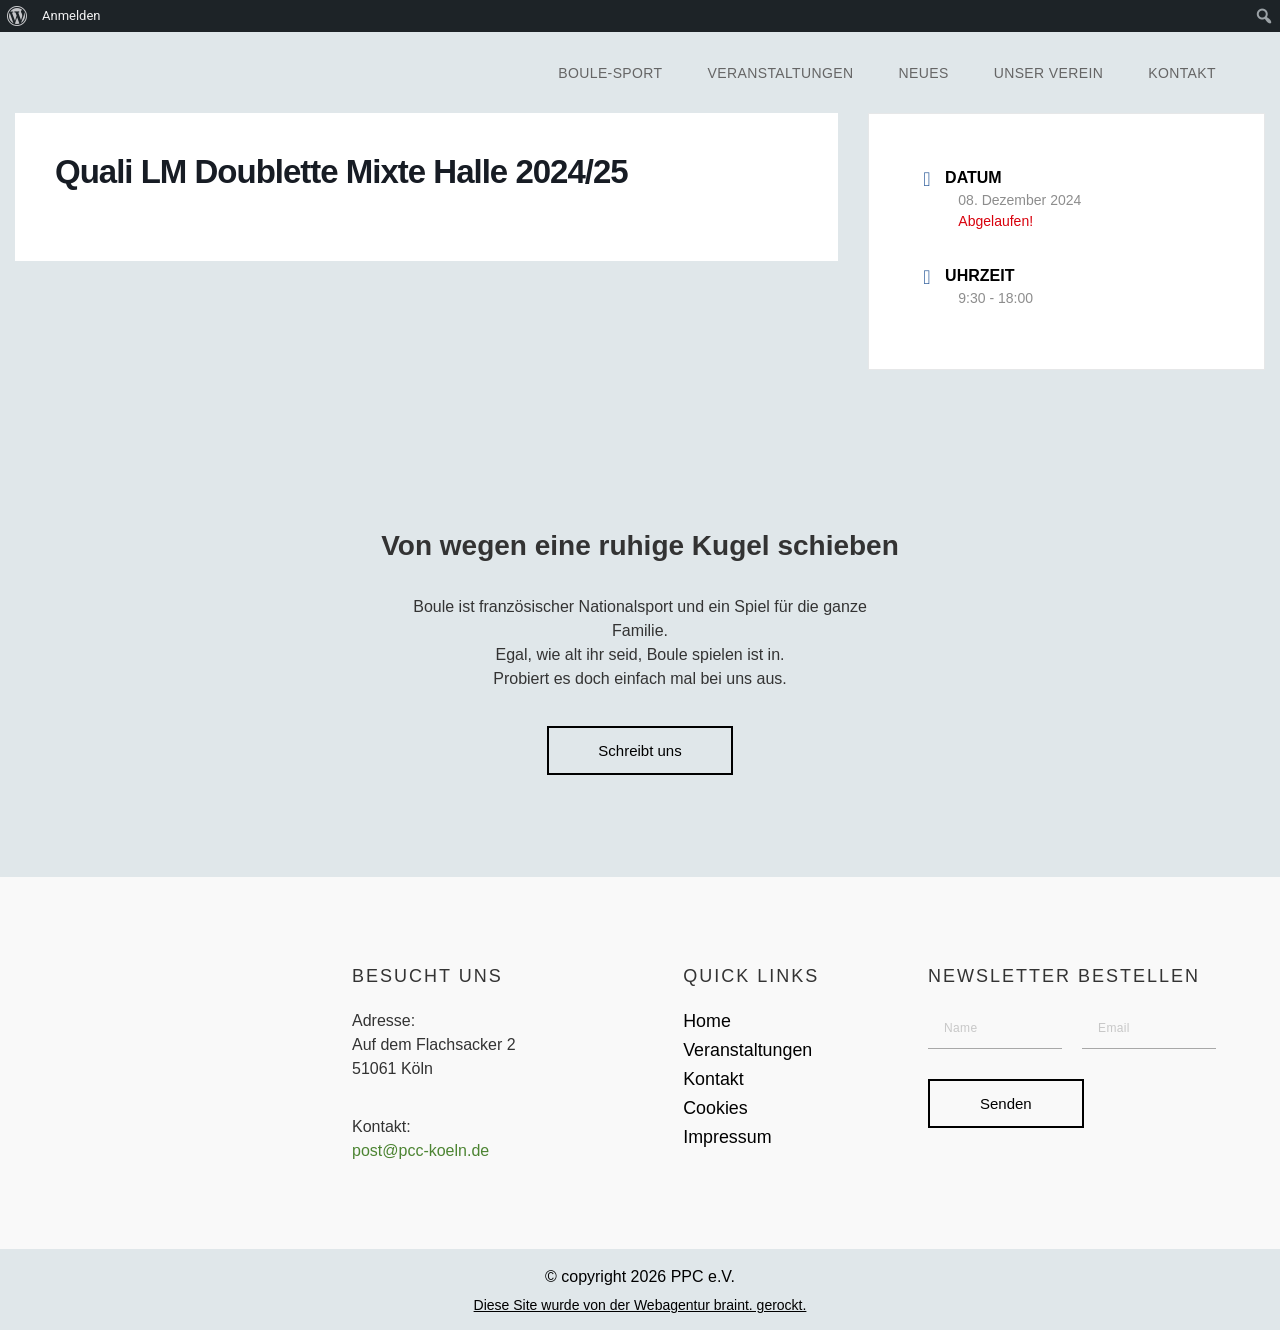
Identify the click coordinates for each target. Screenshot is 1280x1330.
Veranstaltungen (781, 73)
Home (707, 1021)
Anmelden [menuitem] (71, 15)
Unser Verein (1049, 73)
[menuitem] (17, 16)
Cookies (715, 1109)
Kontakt (1182, 73)
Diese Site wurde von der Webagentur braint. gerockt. (640, 1306)
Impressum (727, 1138)
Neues (924, 73)
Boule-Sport (610, 73)
